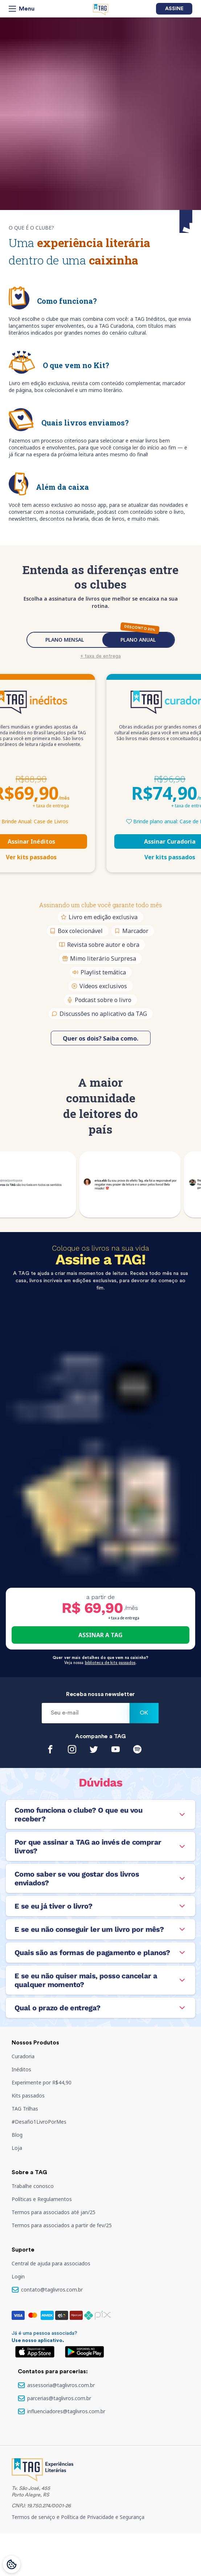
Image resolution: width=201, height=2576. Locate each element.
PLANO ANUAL (138, 639)
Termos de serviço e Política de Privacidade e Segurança (78, 2517)
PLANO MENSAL (64, 639)
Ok (144, 1713)
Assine (174, 8)
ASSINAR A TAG (100, 1635)
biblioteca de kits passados (110, 1663)
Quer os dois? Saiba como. (100, 1038)
